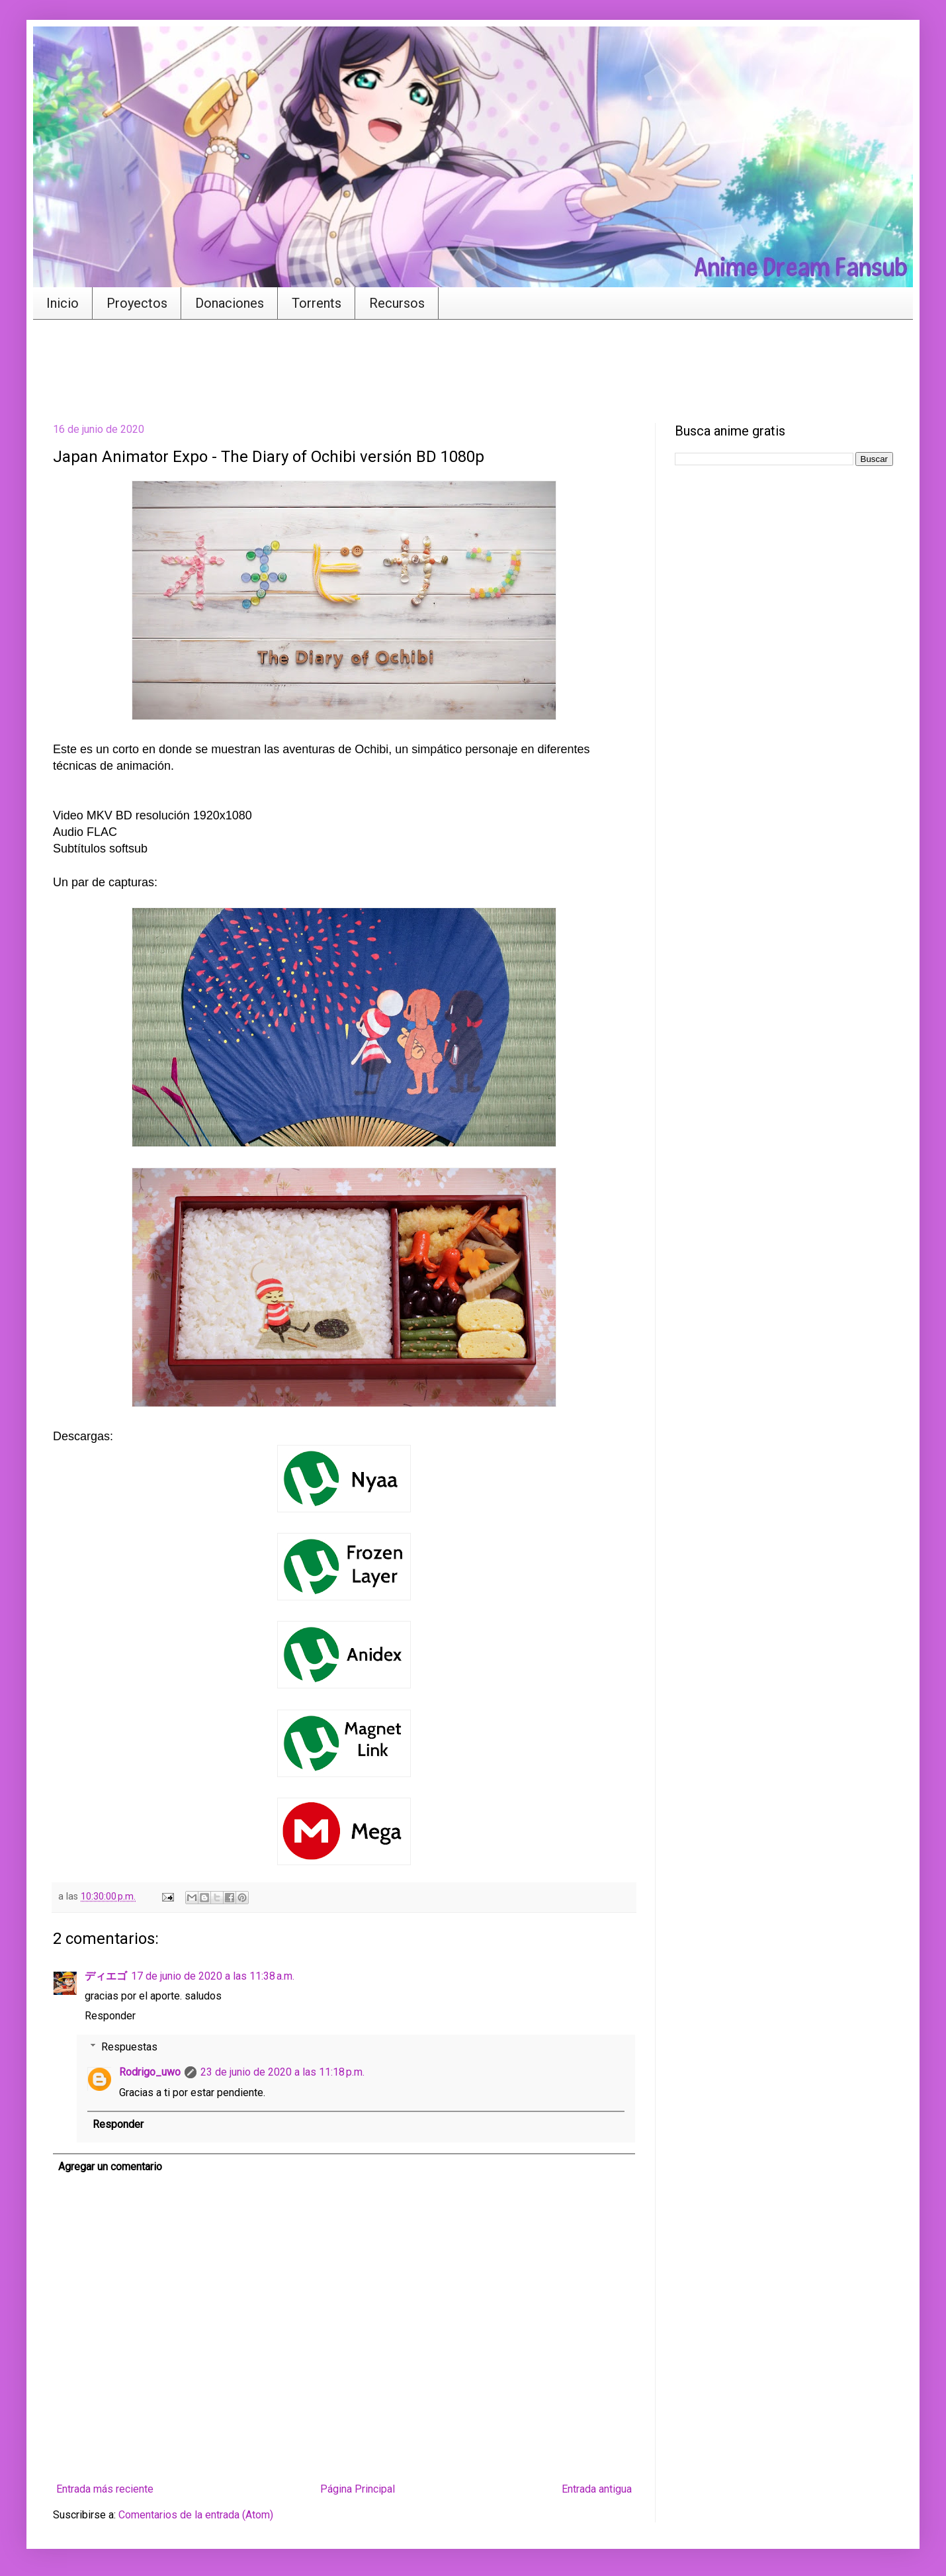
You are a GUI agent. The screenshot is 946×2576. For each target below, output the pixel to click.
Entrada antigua (597, 2489)
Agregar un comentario (110, 2166)
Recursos (397, 303)
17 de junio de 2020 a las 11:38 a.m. (212, 1976)
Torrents (316, 303)
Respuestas (129, 2047)
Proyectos (137, 303)
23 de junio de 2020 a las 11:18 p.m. (282, 2072)
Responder (110, 2015)
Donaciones (229, 303)
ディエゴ (106, 1976)
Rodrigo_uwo (150, 2072)
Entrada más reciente (104, 2489)
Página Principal (357, 2489)
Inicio (62, 303)
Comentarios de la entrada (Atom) (195, 2514)
